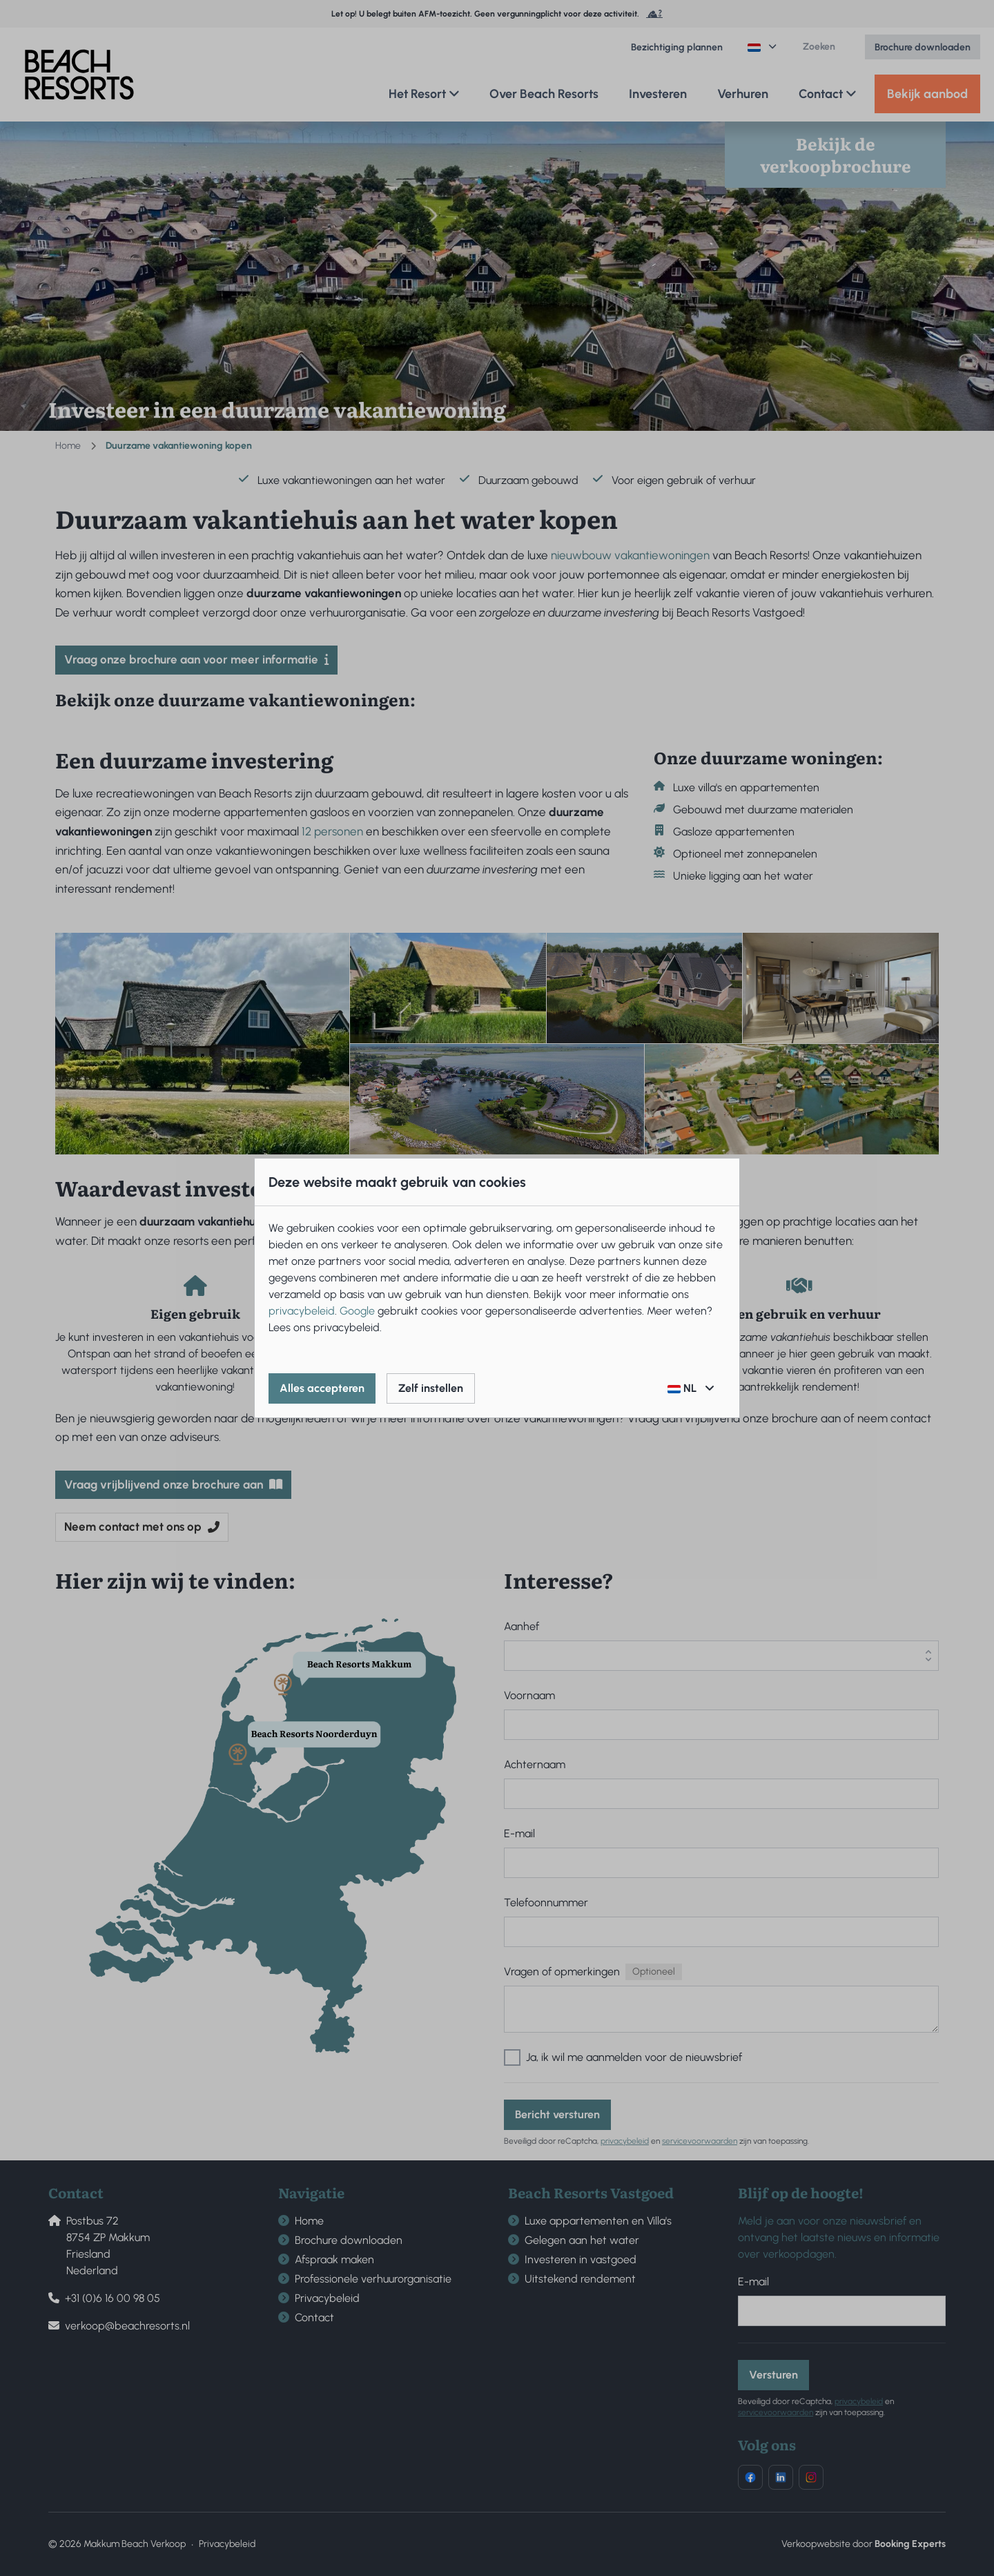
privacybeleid (302, 1310)
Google (357, 1310)
